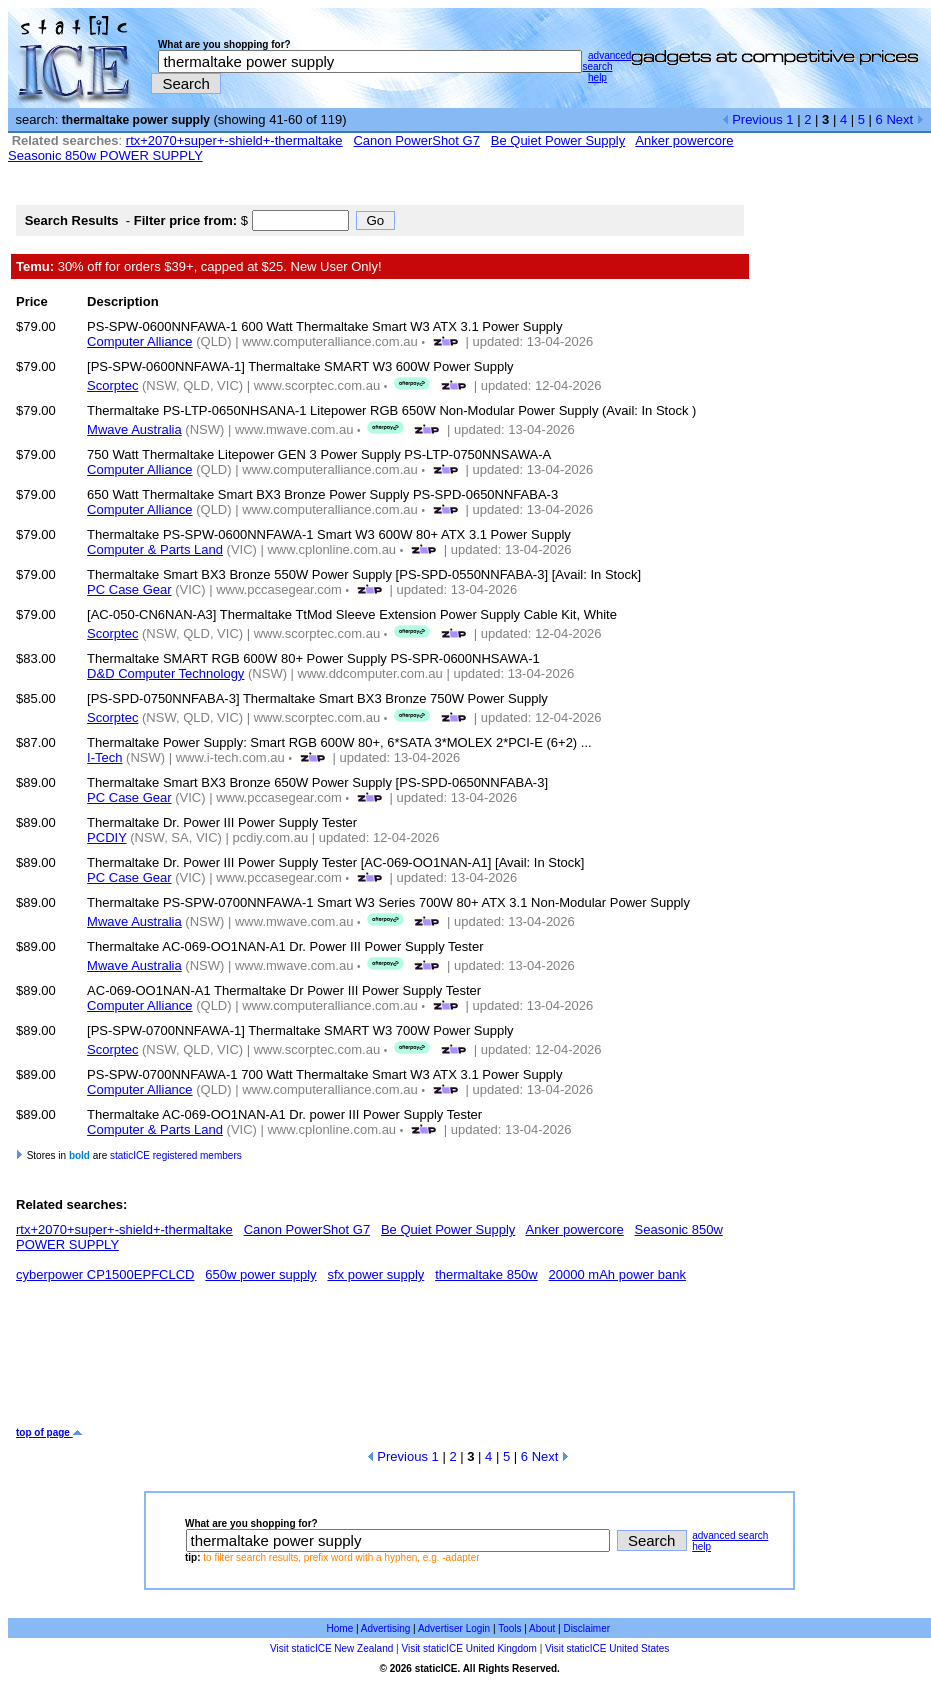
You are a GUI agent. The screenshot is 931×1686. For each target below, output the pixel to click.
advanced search (606, 61)
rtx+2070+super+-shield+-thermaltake (234, 140)
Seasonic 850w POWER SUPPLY (105, 155)
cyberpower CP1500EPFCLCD (105, 1274)
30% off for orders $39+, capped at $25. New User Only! (199, 266)
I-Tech (104, 757)
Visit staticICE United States (607, 1648)
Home (340, 1628)
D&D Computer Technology (165, 673)
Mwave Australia (134, 429)
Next (904, 119)
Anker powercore (684, 140)
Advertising (385, 1628)
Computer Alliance (140, 341)
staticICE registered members (176, 1155)
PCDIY (107, 837)
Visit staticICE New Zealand (331, 1648)
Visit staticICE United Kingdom (468, 1648)
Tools (509, 1628)
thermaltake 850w (486, 1274)
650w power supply (260, 1274)
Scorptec (112, 385)
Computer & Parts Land (155, 549)
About (542, 1628)
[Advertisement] (380, 1362)
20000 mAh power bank (617, 1274)
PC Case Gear (129, 589)
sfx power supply (375, 1274)
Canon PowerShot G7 (416, 140)
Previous (752, 119)
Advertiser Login (454, 1628)
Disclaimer (586, 1628)
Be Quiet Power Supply (558, 140)
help (597, 77)
